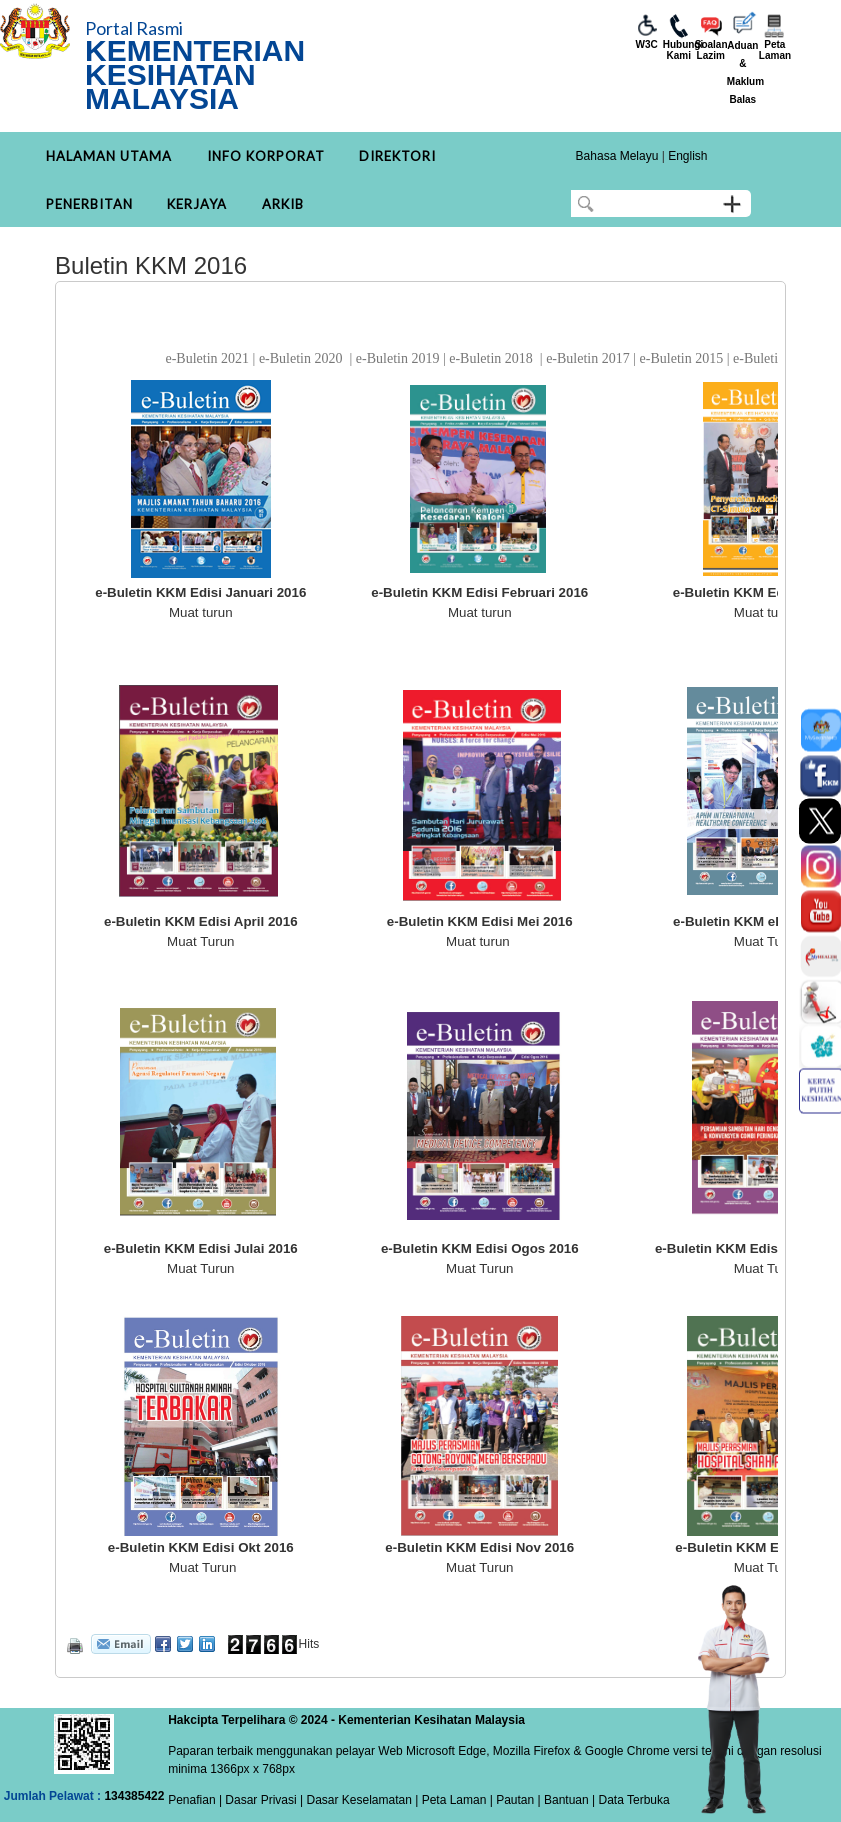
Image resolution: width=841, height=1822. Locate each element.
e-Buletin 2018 (491, 358)
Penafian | (195, 1800)
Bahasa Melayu (617, 156)
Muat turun (201, 612)
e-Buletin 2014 (775, 358)
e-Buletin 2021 (207, 358)
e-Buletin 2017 (588, 358)
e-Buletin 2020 (301, 358)
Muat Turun (200, 941)
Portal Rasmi (134, 28)
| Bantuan (561, 1800)
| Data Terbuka (629, 1800)
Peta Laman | (457, 1800)
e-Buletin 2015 (682, 358)
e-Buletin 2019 (398, 358)
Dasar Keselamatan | (360, 1800)
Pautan (515, 1800)
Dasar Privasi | (262, 1800)
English (687, 156)
